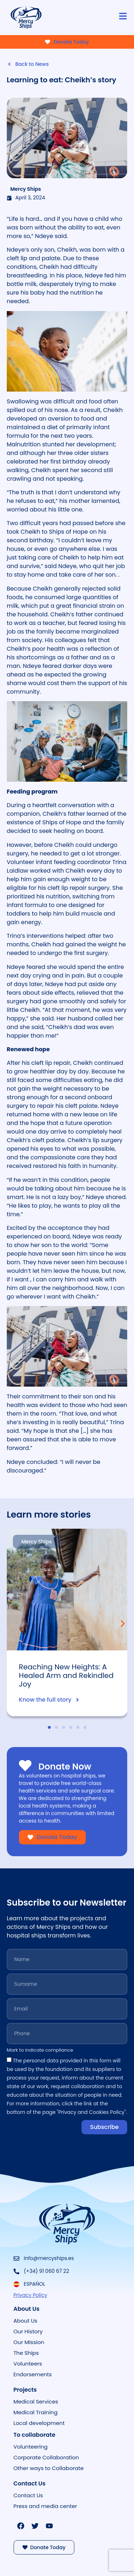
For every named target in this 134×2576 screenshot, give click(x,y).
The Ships (26, 2353)
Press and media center (45, 2506)
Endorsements (33, 2374)
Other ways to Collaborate (49, 2468)
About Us (26, 2320)
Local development (39, 2423)
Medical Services (36, 2401)
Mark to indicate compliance (40, 2050)
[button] (122, 1623)
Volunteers (28, 2363)
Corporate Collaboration (46, 2457)
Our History (28, 2331)
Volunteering (31, 2446)
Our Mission (29, 2342)
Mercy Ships (25, 189)
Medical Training (36, 2412)
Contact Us (28, 2495)
